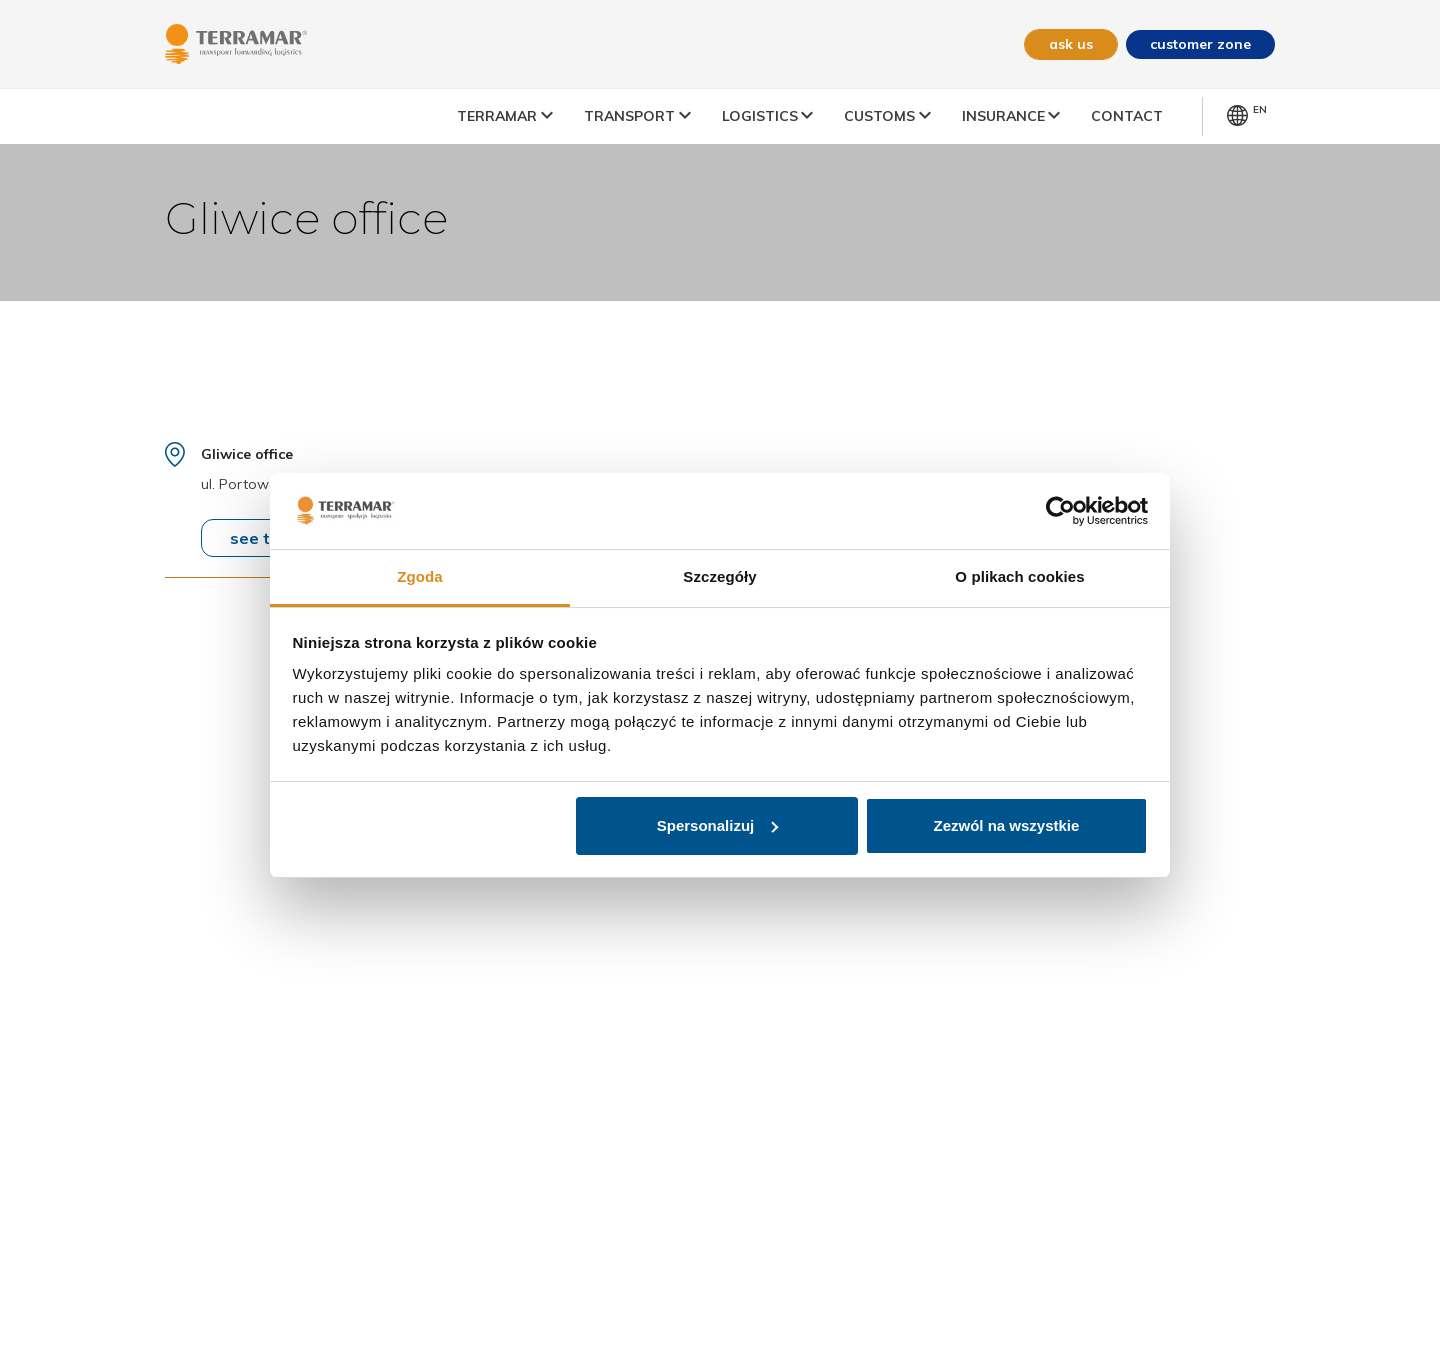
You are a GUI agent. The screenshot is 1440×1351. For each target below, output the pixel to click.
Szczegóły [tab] (719, 576)
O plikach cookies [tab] (1019, 576)
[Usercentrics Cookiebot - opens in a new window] (1060, 511)
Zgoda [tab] (420, 576)
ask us (1071, 44)
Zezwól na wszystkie (1006, 825)
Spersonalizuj (718, 825)
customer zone (1200, 44)
